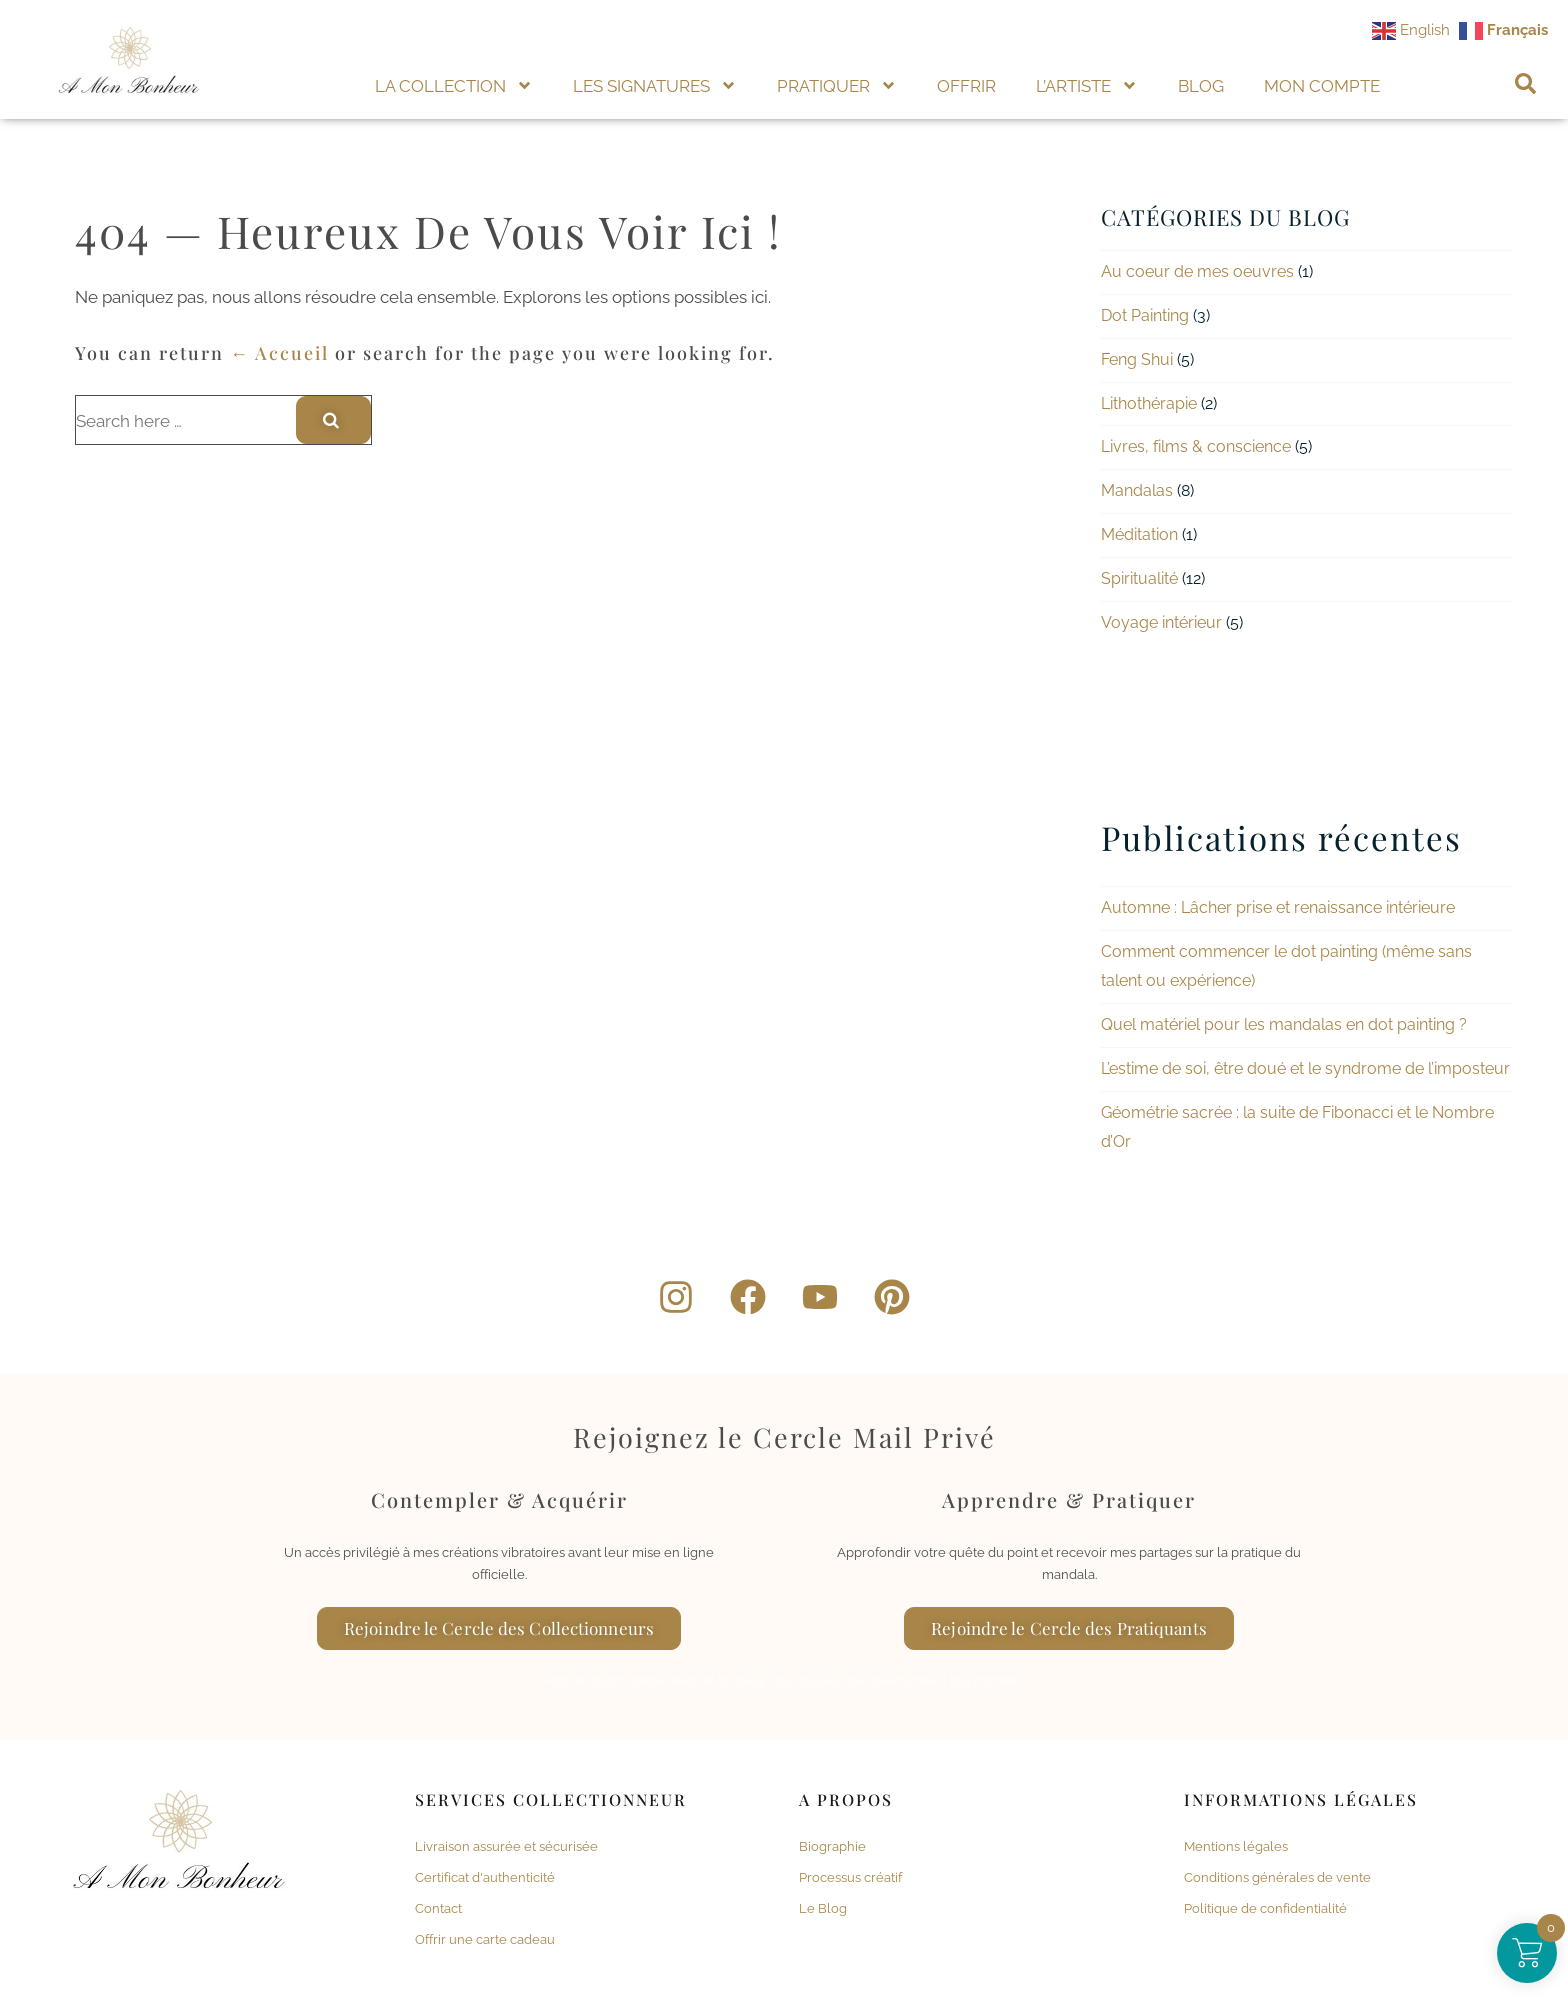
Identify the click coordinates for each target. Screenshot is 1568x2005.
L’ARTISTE (1087, 85)
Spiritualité (1139, 578)
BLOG (1201, 86)
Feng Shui (1137, 359)
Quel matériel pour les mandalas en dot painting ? (1284, 1024)
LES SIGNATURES (655, 85)
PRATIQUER (837, 85)
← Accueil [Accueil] (279, 353)
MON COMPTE (1322, 86)
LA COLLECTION (454, 85)
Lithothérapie (1149, 403)
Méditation (1139, 534)
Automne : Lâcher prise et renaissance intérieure (1278, 907)
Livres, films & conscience (1196, 446)
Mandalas (1137, 490)
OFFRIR (966, 86)
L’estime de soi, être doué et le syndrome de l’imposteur (1305, 1068)
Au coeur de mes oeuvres (1197, 271)
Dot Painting (1145, 315)
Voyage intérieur (1161, 622)
